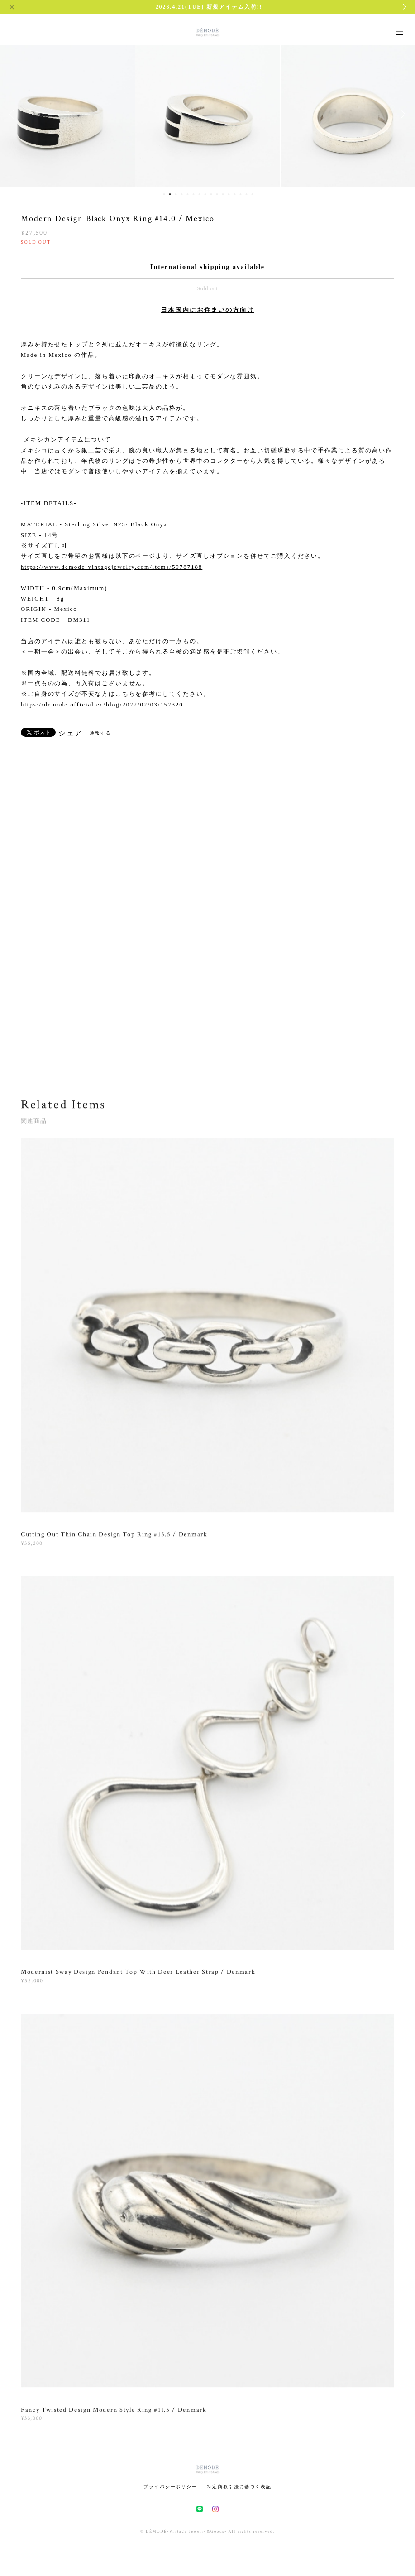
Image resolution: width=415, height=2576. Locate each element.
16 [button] (252, 194)
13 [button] (235, 194)
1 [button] (164, 194)
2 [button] (170, 194)
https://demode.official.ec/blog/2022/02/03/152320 (102, 704)
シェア (70, 733)
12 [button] (229, 194)
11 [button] (223, 194)
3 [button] (176, 194)
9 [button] (211, 194)
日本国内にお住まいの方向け (207, 310)
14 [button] (241, 194)
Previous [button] (13, 114)
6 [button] (194, 194)
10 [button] (217, 194)
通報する (100, 733)
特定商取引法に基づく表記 (239, 2486)
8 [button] (205, 194)
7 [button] (199, 194)
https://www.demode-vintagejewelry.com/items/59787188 (111, 566)
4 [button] (182, 194)
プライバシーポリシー (170, 2486)
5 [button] (188, 194)
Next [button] (401, 114)
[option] (207, 114)
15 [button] (247, 194)
